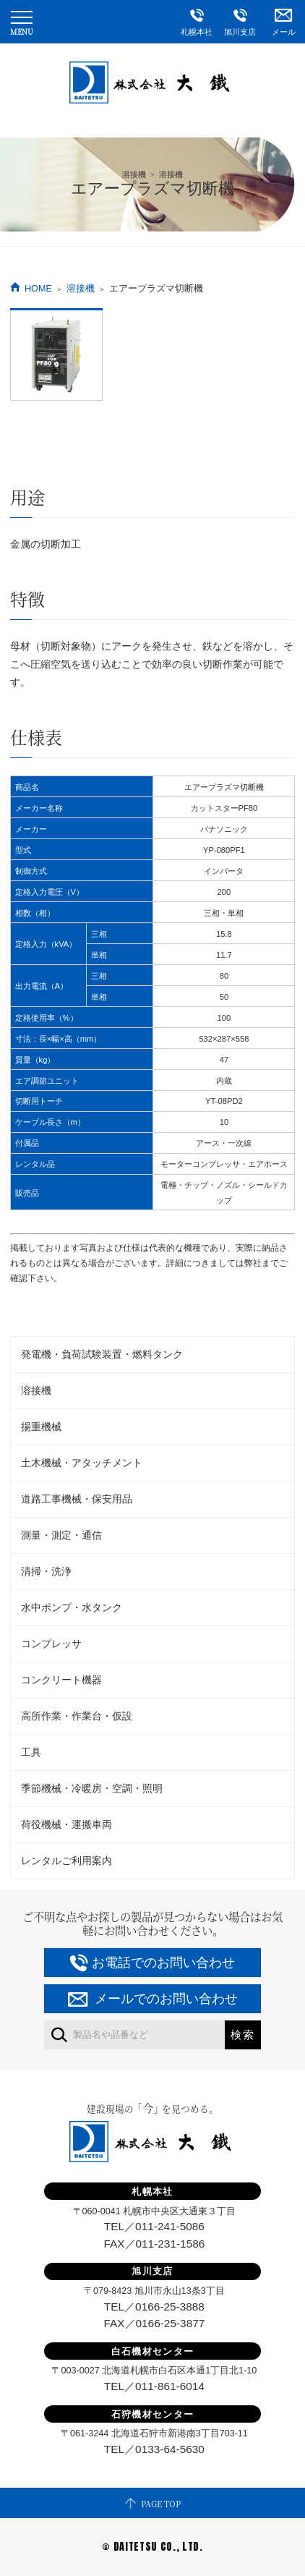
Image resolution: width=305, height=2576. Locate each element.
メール (283, 18)
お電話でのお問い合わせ (163, 1962)
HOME (38, 289)
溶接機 (80, 289)
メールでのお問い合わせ (166, 1998)
